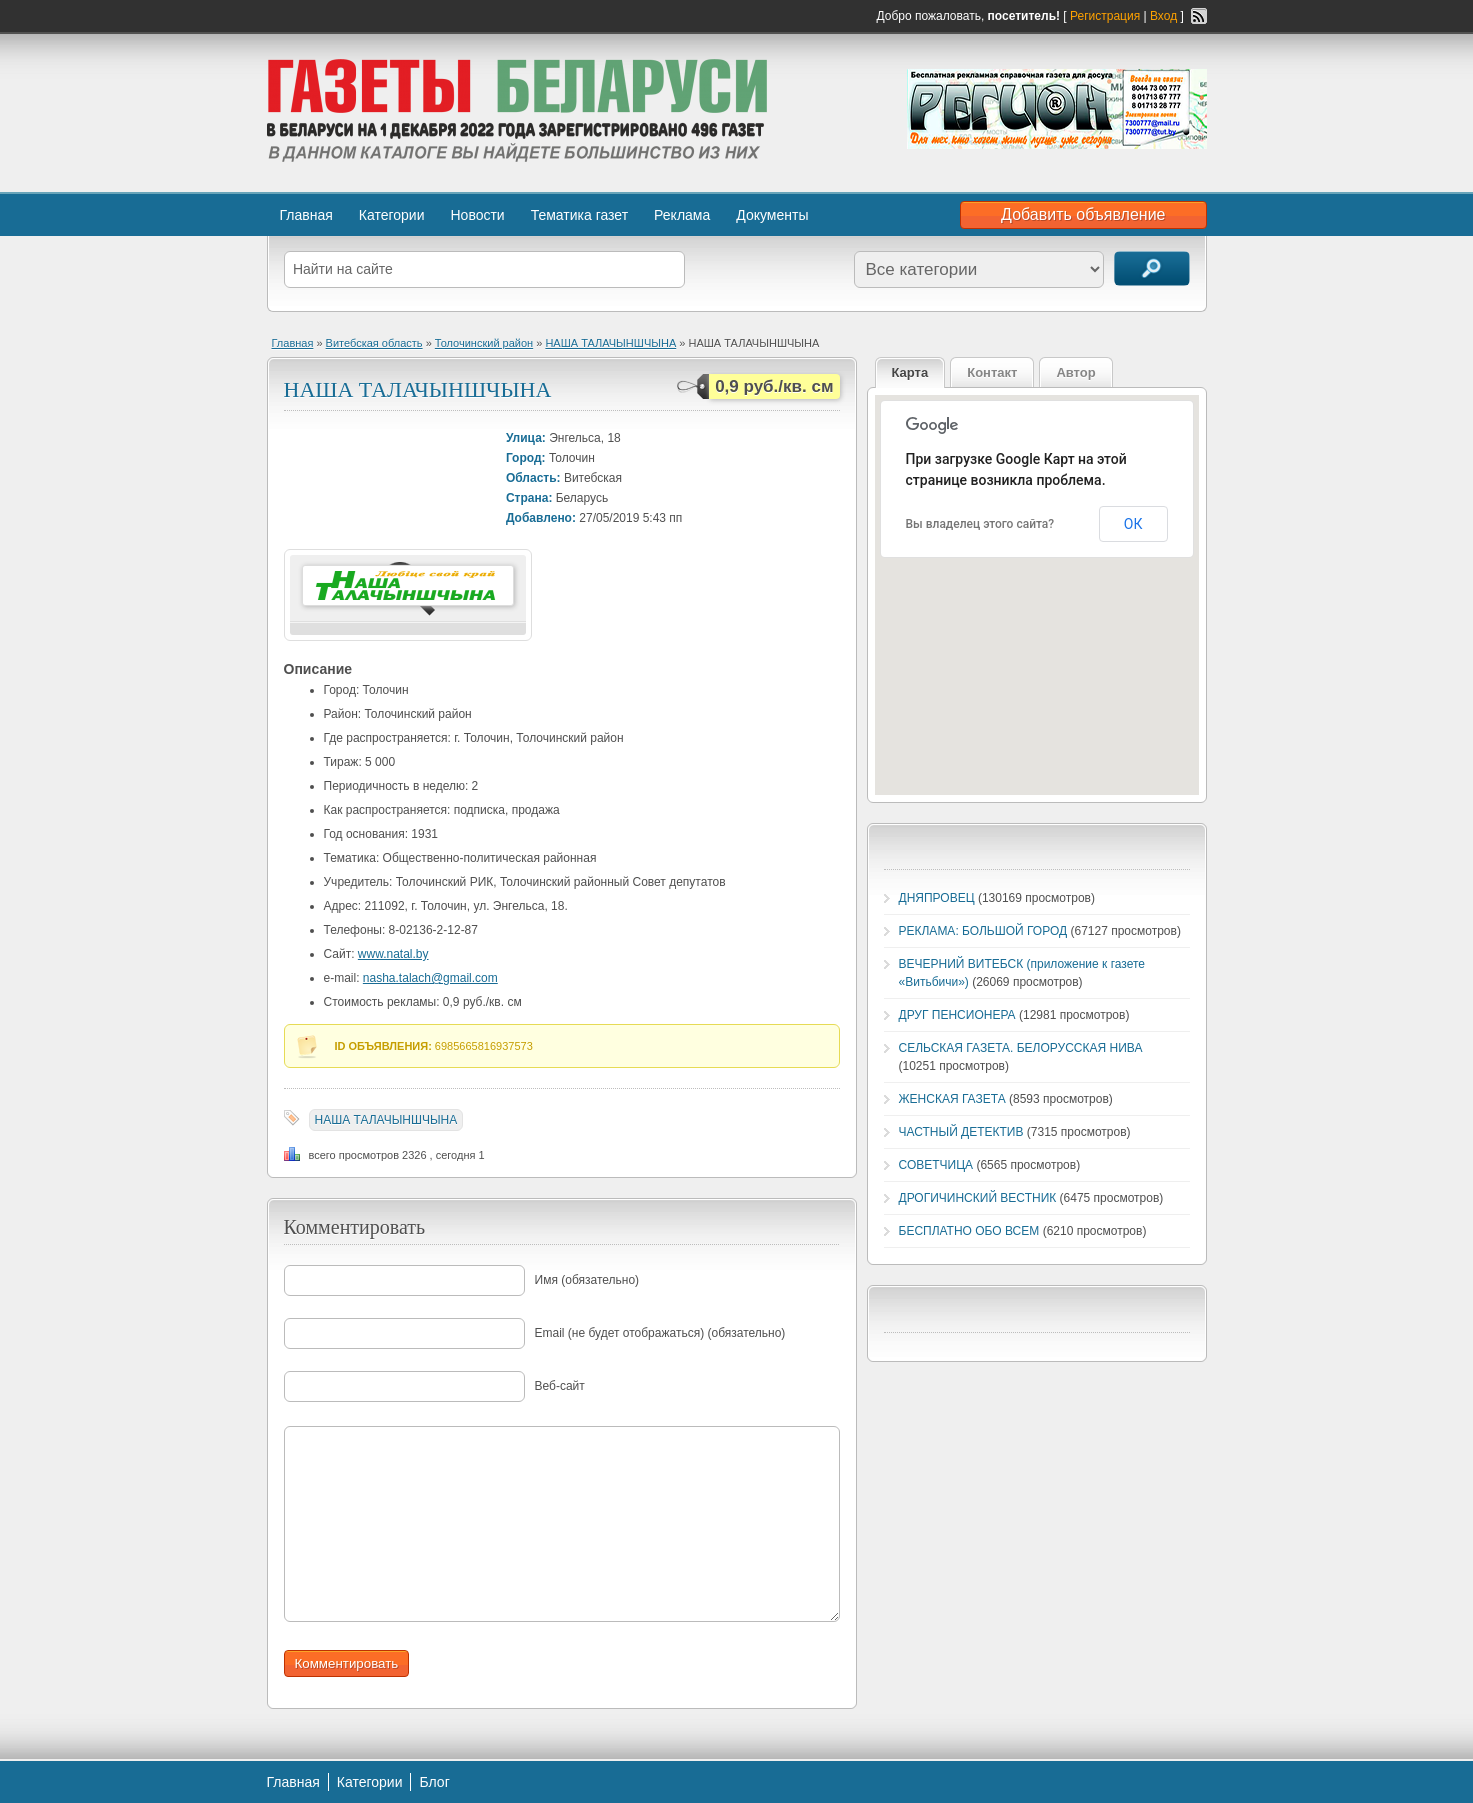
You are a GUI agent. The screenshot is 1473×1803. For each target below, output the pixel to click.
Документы (772, 215)
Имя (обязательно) (587, 1280)
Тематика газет (579, 215)
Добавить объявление (1083, 214)
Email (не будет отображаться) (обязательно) (660, 1333)
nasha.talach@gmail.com (430, 978)
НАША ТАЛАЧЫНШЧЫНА (610, 343)
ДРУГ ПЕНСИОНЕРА (957, 1015)
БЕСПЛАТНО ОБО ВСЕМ (969, 1231)
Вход (1163, 16)
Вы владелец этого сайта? (980, 524)
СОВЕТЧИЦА (936, 1165)
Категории (392, 215)
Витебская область (374, 343)
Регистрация (1105, 16)
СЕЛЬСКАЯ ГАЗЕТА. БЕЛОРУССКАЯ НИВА (1021, 1048)
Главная (306, 215)
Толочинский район (484, 343)
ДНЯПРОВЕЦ (937, 898)
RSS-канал (1199, 16)
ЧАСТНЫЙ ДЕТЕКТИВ (961, 1132)
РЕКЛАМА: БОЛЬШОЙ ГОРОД (983, 931)
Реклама (682, 215)
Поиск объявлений (1152, 268)
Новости (477, 215)
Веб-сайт (560, 1386)
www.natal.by (393, 954)
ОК (1133, 524)
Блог (434, 1782)
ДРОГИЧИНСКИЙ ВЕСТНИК (978, 1198)
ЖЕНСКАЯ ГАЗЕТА (952, 1099)
